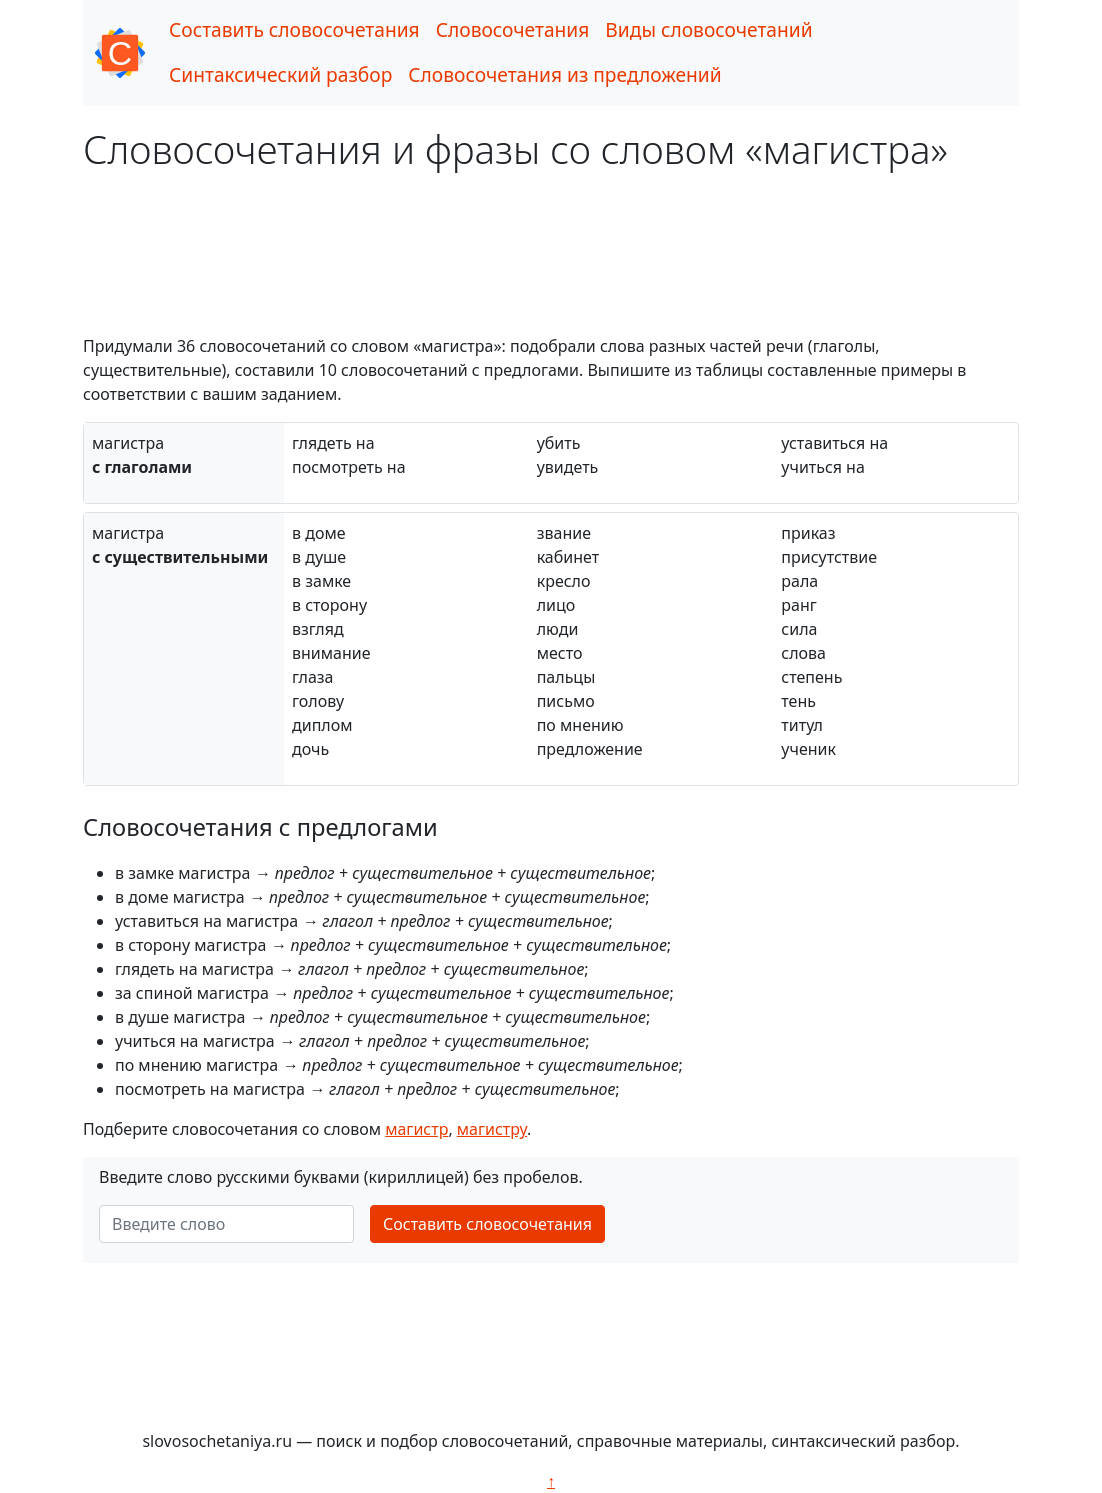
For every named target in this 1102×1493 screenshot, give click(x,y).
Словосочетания (513, 29)
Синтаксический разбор (280, 74)
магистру (492, 1129)
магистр (416, 1129)
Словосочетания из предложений (564, 74)
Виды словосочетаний (708, 29)
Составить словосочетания (294, 29)
